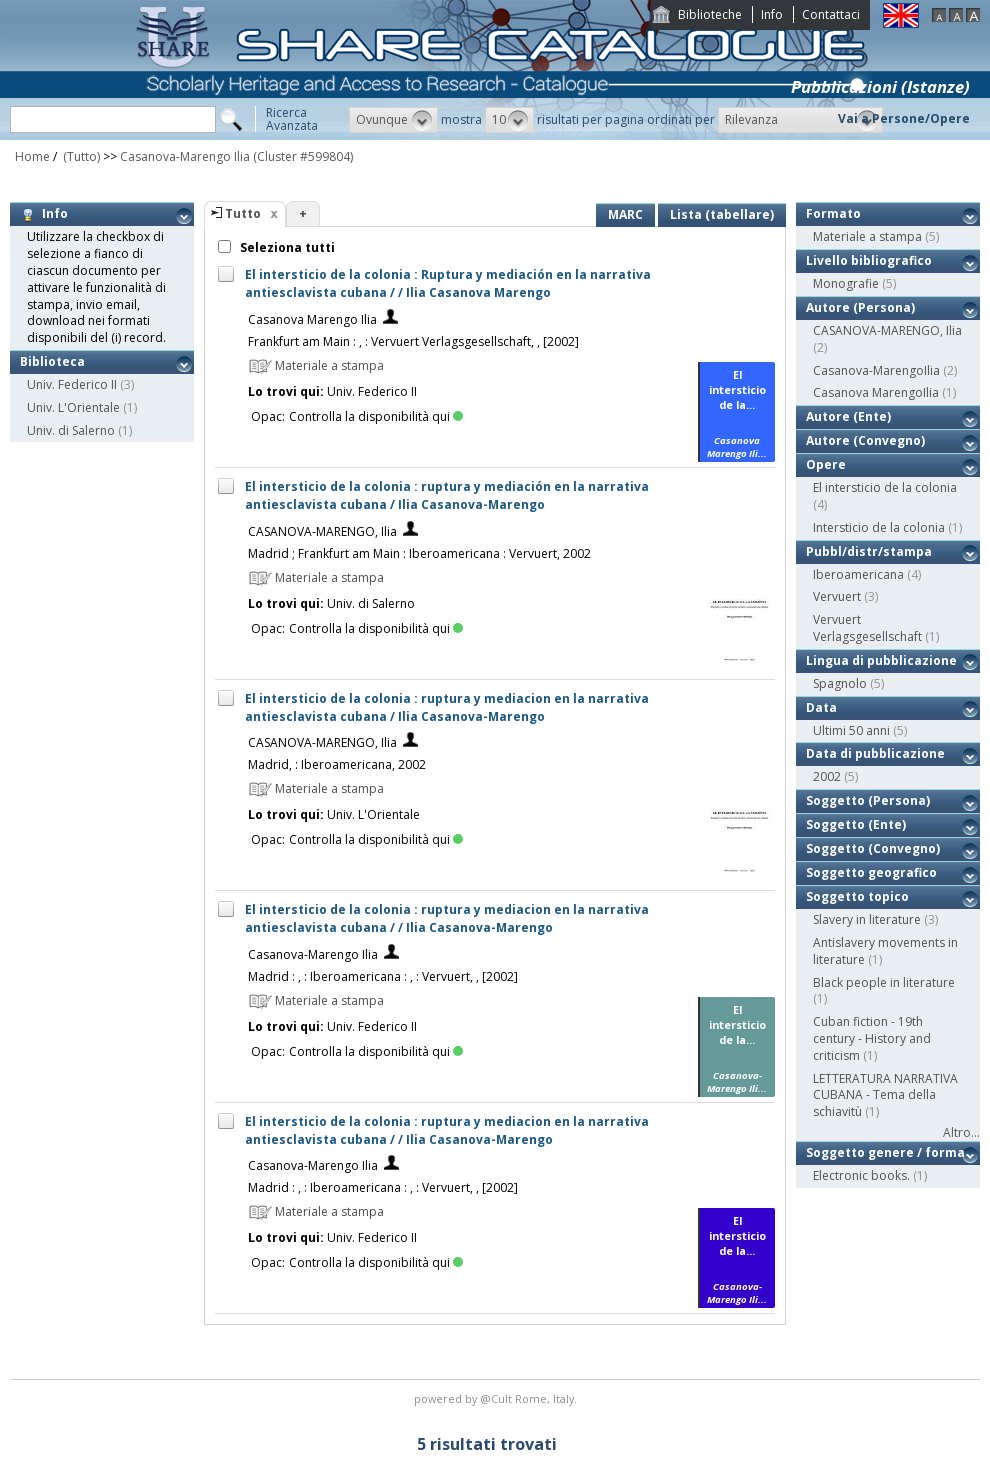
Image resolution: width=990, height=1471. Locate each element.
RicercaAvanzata (292, 119)
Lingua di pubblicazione (881, 660)
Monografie (846, 283)
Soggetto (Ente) (856, 824)
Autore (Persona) (860, 307)
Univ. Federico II (72, 384)
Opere (826, 464)
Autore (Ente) (848, 416)
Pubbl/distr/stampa (869, 551)
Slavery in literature (867, 919)
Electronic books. (861, 1175)
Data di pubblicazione (875, 753)
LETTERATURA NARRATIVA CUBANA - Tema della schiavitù (885, 1095)
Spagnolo (840, 683)
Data (821, 707)
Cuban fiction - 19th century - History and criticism (872, 1038)
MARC (625, 214)
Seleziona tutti (286, 247)
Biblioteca (52, 361)
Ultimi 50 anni (851, 730)
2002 (827, 776)
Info (772, 14)
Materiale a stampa (867, 236)
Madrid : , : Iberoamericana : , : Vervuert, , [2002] (383, 976)
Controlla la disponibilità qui (376, 416)
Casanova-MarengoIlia (876, 370)
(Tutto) (80, 156)
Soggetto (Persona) (868, 800)
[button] (393, 120)
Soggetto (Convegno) (873, 848)
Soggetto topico (857, 896)
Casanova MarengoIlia (876, 392)
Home (32, 156)
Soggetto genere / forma (885, 1152)
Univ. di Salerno (71, 430)
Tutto (243, 213)
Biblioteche (710, 14)
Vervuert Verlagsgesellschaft (867, 628)
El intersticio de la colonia (885, 487)
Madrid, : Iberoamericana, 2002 (337, 764)
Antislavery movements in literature (885, 951)
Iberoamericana (858, 574)
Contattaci (831, 14)
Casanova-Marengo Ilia (185, 156)
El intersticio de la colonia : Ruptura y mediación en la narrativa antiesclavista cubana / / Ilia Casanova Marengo (448, 283)
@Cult (497, 1398)
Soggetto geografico (871, 872)
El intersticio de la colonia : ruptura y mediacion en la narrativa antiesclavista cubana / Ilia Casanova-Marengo (447, 707)
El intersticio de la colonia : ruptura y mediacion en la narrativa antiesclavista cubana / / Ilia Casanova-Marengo (447, 918)
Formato (833, 213)
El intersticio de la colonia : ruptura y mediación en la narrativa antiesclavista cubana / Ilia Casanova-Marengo (447, 495)
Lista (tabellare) (722, 214)
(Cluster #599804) (303, 156)
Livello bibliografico (869, 260)
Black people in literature (884, 982)
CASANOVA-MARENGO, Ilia (322, 531)
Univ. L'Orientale (73, 407)
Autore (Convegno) (865, 440)
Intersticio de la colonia (879, 527)
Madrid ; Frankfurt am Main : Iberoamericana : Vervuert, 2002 (419, 553)
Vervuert (837, 596)
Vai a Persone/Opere (904, 118)
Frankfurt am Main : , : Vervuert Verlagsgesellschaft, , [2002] (413, 341)
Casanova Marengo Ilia (312, 319)
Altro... (961, 1132)
